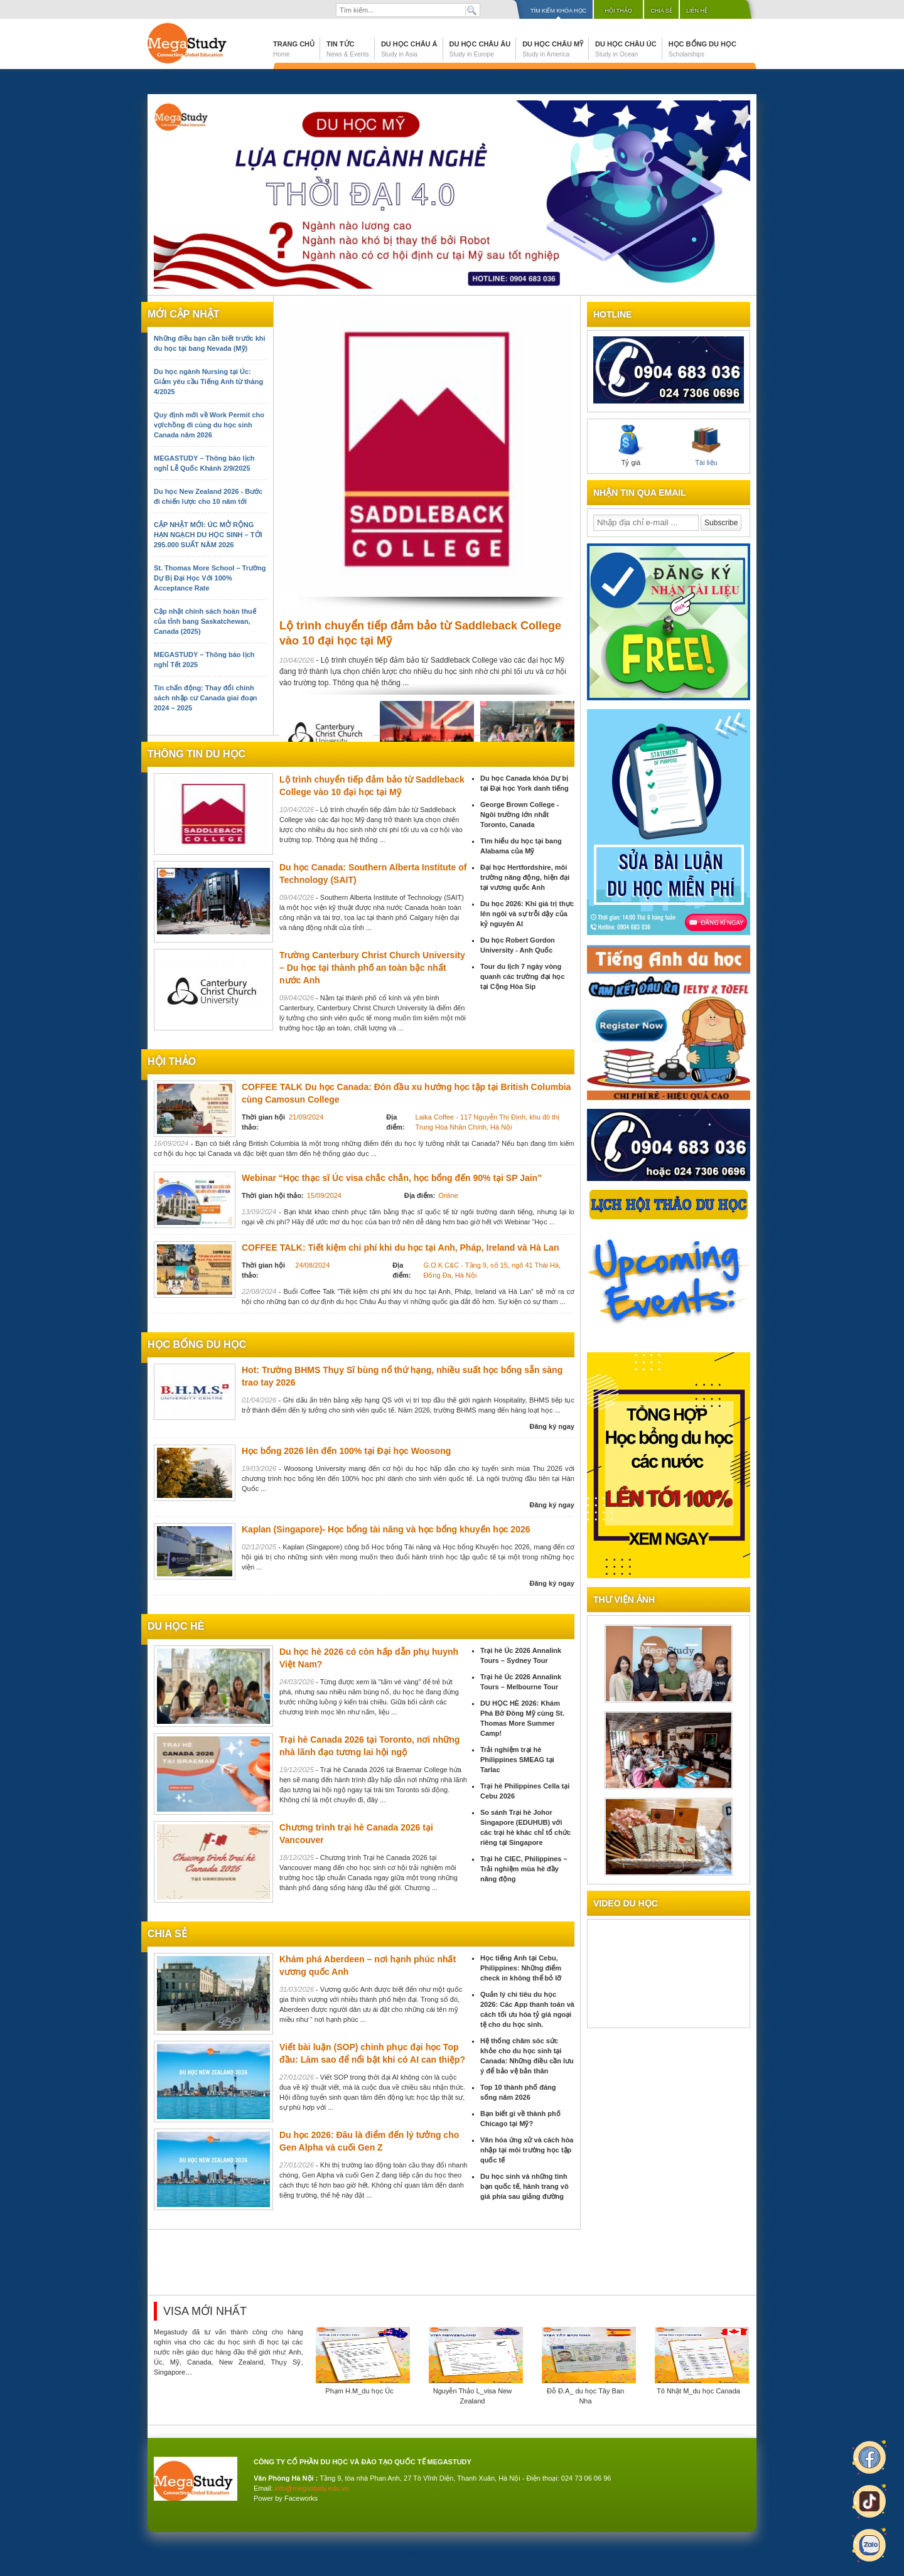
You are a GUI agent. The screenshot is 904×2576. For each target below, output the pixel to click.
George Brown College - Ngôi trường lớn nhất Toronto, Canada (519, 814)
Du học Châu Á (409, 49)
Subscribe (721, 522)
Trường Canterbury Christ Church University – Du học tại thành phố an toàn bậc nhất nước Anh (372, 967)
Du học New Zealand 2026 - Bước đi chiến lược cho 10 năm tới (208, 496)
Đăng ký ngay (551, 1426)
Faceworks (301, 2498)
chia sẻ (167, 1933)
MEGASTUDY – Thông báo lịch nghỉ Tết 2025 (204, 659)
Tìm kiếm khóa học (558, 11)
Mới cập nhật (183, 314)
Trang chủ (294, 49)
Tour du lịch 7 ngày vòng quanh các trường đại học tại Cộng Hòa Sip (522, 976)
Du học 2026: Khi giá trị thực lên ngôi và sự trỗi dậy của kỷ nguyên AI (527, 913)
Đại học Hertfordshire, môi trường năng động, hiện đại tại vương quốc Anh (524, 877)
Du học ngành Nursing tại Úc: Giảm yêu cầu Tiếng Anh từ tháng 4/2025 (208, 381)
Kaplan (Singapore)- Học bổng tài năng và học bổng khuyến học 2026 (386, 1529)
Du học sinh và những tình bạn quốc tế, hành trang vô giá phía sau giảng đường (524, 2186)
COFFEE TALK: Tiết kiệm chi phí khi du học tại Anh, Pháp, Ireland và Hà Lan (400, 1248)
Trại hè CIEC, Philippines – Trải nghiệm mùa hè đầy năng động (524, 1869)
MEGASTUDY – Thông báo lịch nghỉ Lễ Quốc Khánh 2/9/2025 (204, 463)
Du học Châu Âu (480, 49)
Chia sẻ (661, 11)
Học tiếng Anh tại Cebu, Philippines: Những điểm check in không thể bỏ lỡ (520, 1968)
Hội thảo (618, 11)
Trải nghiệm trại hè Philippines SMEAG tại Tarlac (517, 1759)
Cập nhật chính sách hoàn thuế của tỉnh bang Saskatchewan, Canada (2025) (205, 621)
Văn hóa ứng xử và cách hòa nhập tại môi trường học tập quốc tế (527, 2150)
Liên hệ (697, 11)
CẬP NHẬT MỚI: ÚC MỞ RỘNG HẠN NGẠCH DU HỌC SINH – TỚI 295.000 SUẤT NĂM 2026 (208, 534)
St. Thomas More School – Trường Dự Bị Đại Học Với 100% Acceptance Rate (210, 578)
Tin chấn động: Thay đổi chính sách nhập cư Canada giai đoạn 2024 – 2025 (205, 698)
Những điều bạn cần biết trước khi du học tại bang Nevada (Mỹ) (210, 343)
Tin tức (347, 49)
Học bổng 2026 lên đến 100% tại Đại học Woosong (346, 1451)
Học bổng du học (702, 49)
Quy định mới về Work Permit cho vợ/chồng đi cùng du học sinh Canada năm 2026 (209, 425)
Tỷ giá (631, 445)
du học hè (176, 1626)
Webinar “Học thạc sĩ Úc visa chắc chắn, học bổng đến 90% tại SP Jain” (392, 1178)
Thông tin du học (196, 754)
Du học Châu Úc (626, 49)
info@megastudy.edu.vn (312, 2488)
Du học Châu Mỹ (552, 49)
